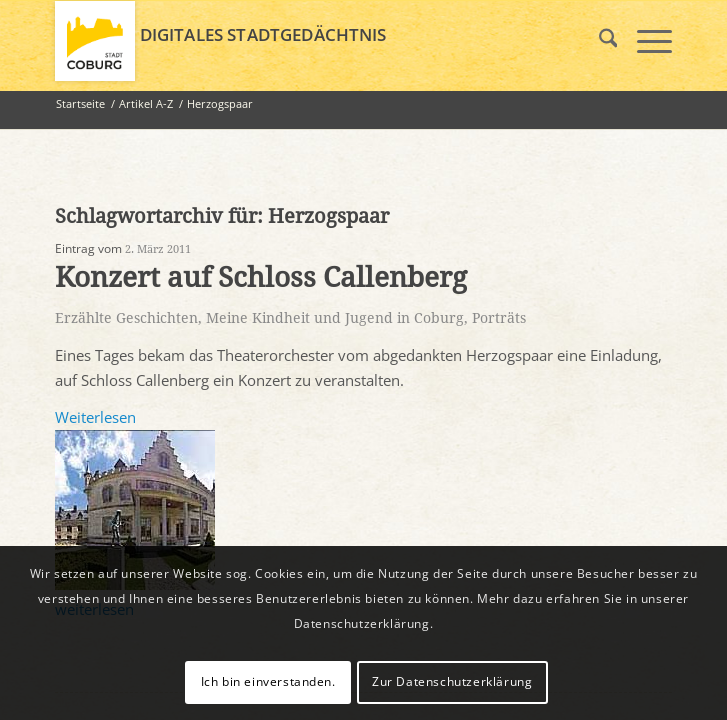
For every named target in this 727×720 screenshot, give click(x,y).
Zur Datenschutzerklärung (452, 681)
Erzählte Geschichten (126, 318)
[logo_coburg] (302, 41)
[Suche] (598, 41)
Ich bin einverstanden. (268, 681)
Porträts (499, 318)
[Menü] (644, 41)
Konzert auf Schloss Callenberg (261, 277)
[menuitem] (598, 41)
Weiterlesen (95, 417)
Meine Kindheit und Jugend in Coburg (335, 318)
